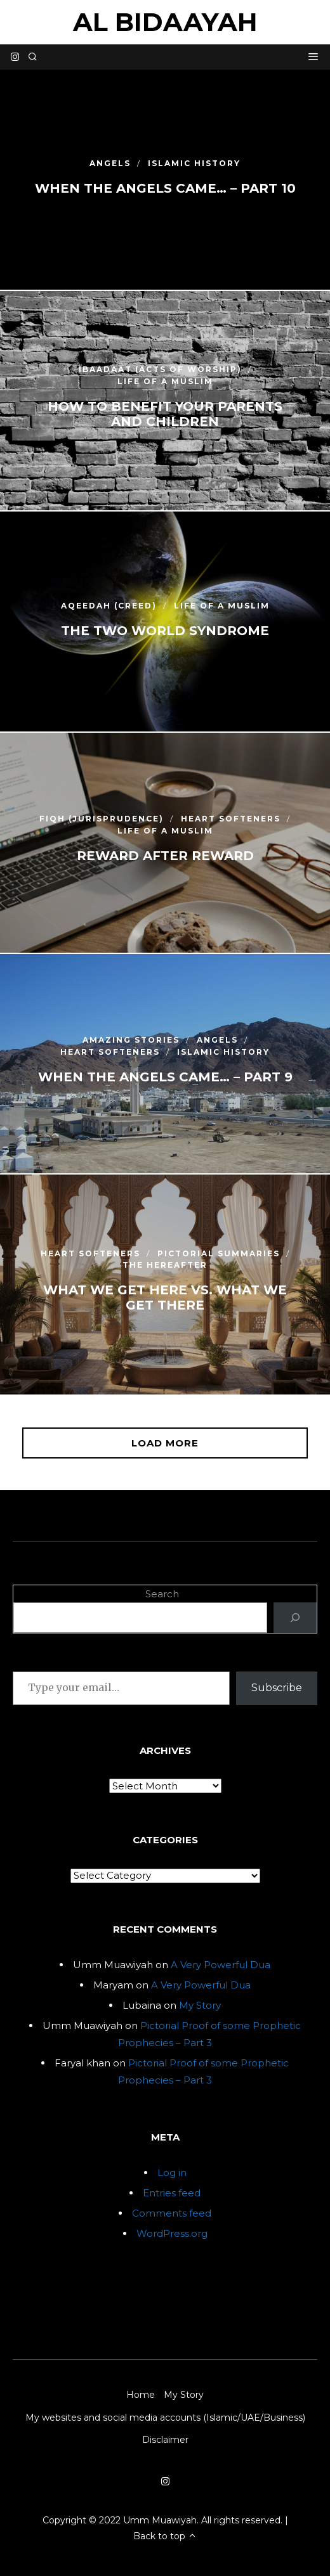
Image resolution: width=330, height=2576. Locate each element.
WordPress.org (172, 2233)
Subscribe (276, 1688)
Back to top (165, 2536)
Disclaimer (165, 2439)
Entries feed (172, 2193)
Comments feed (171, 2213)
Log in (172, 2173)
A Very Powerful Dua (220, 1965)
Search (162, 1594)
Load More (165, 1443)
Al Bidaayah (165, 21)
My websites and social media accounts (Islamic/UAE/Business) (165, 2417)
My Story (200, 2005)
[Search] (295, 1617)
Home (140, 2394)
